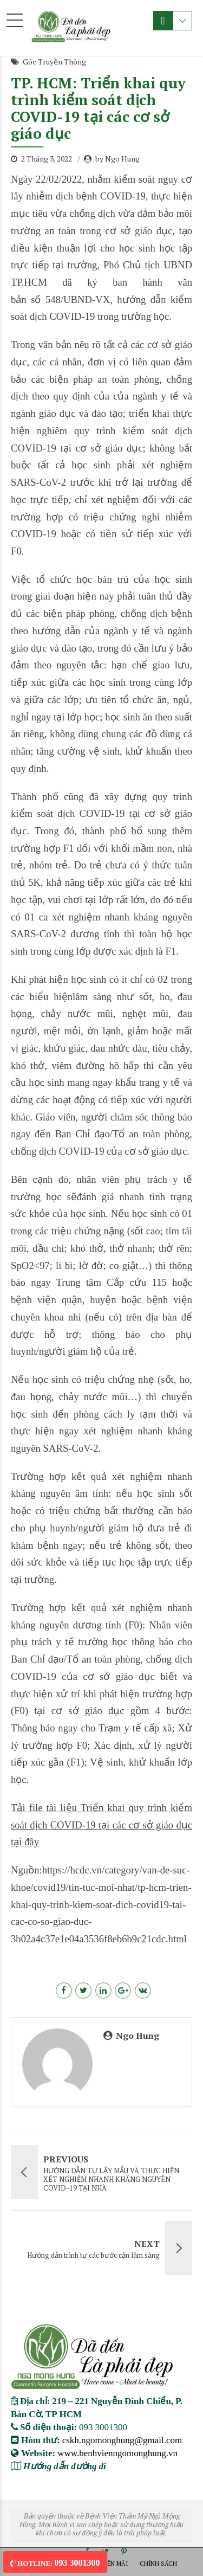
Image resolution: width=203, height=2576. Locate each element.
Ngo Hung (137, 2036)
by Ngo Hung (117, 158)
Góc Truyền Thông (54, 61)
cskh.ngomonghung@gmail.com (122, 2439)
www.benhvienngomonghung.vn (117, 2452)
